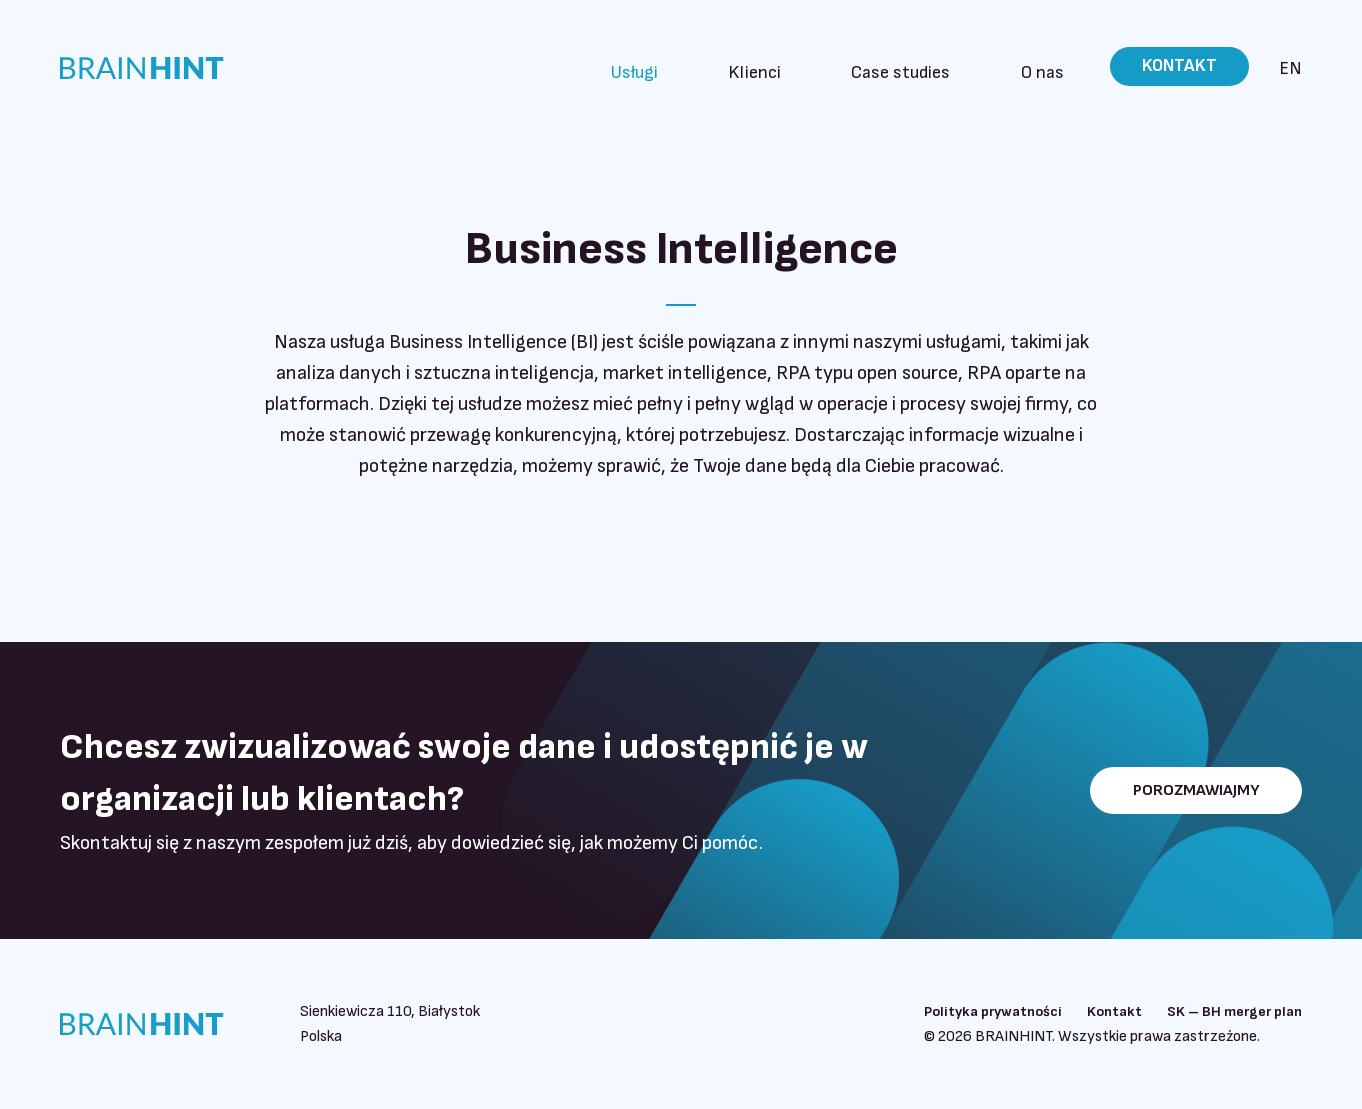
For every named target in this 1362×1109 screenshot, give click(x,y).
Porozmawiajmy (1182, 790)
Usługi (727, 66)
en (1290, 68)
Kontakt (1176, 66)
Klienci (819, 66)
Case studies (937, 66)
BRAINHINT (160, 67)
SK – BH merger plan (1228, 1011)
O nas (1050, 66)
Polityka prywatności (966, 1011)
